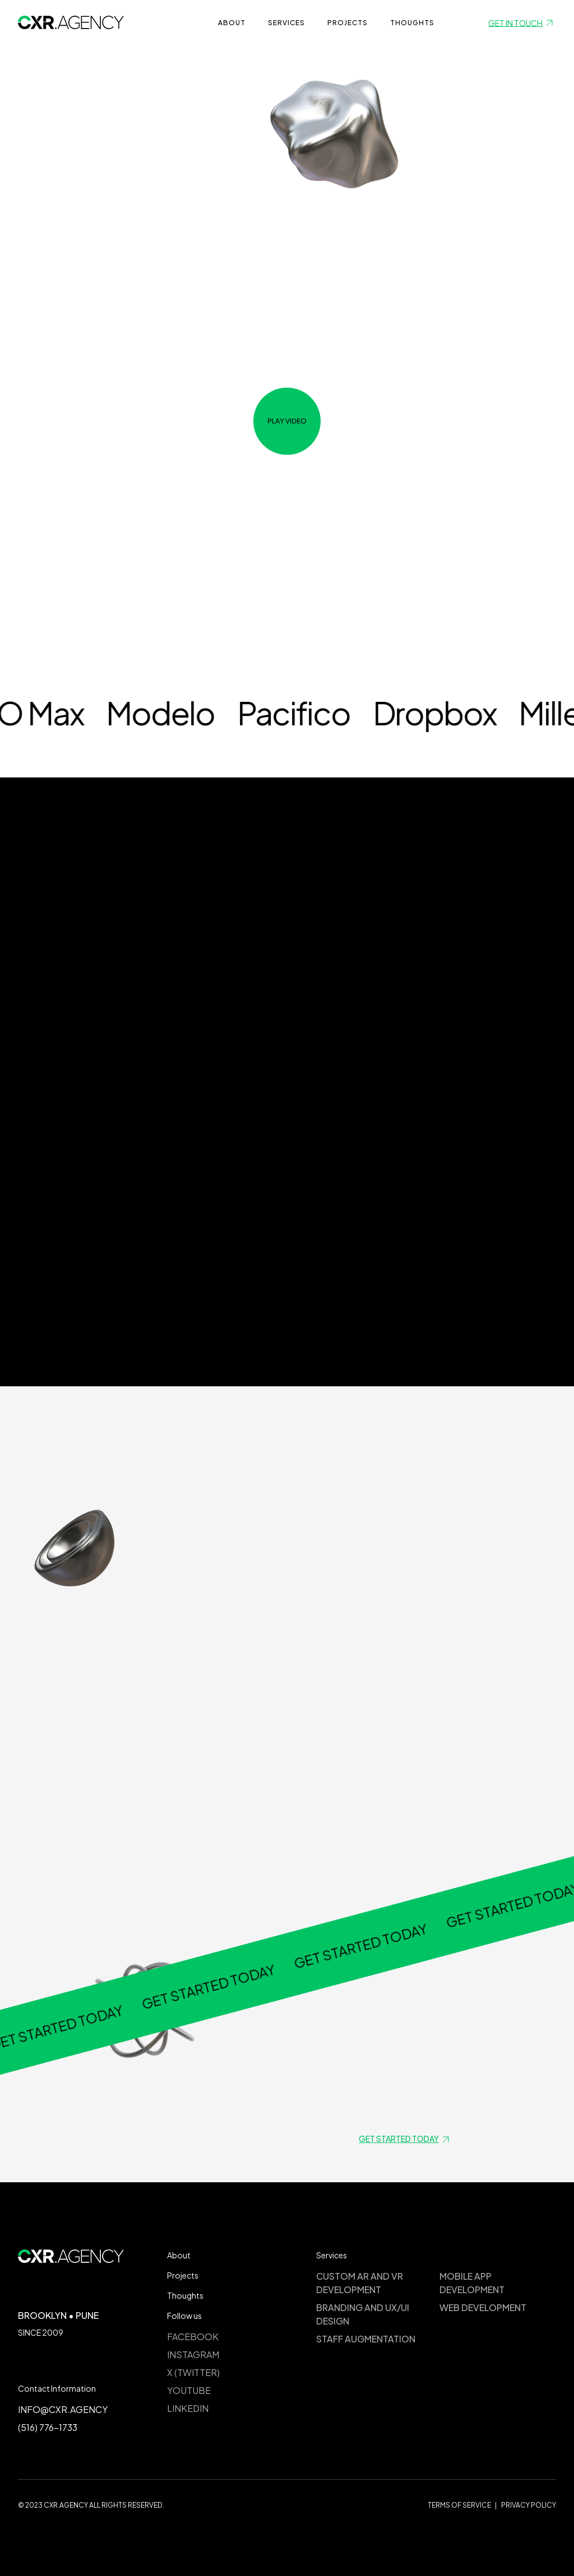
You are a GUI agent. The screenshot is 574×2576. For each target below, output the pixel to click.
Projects (182, 2275)
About (232, 22)
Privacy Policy (528, 2505)
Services (286, 22)
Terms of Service (459, 2505)
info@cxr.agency (63, 2409)
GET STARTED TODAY (92, 2017)
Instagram (193, 2354)
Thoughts (412, 22)
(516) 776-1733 (47, 2427)
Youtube (189, 2390)
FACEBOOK (193, 2336)
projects (347, 22)
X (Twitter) (193, 2372)
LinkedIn (188, 2408)
